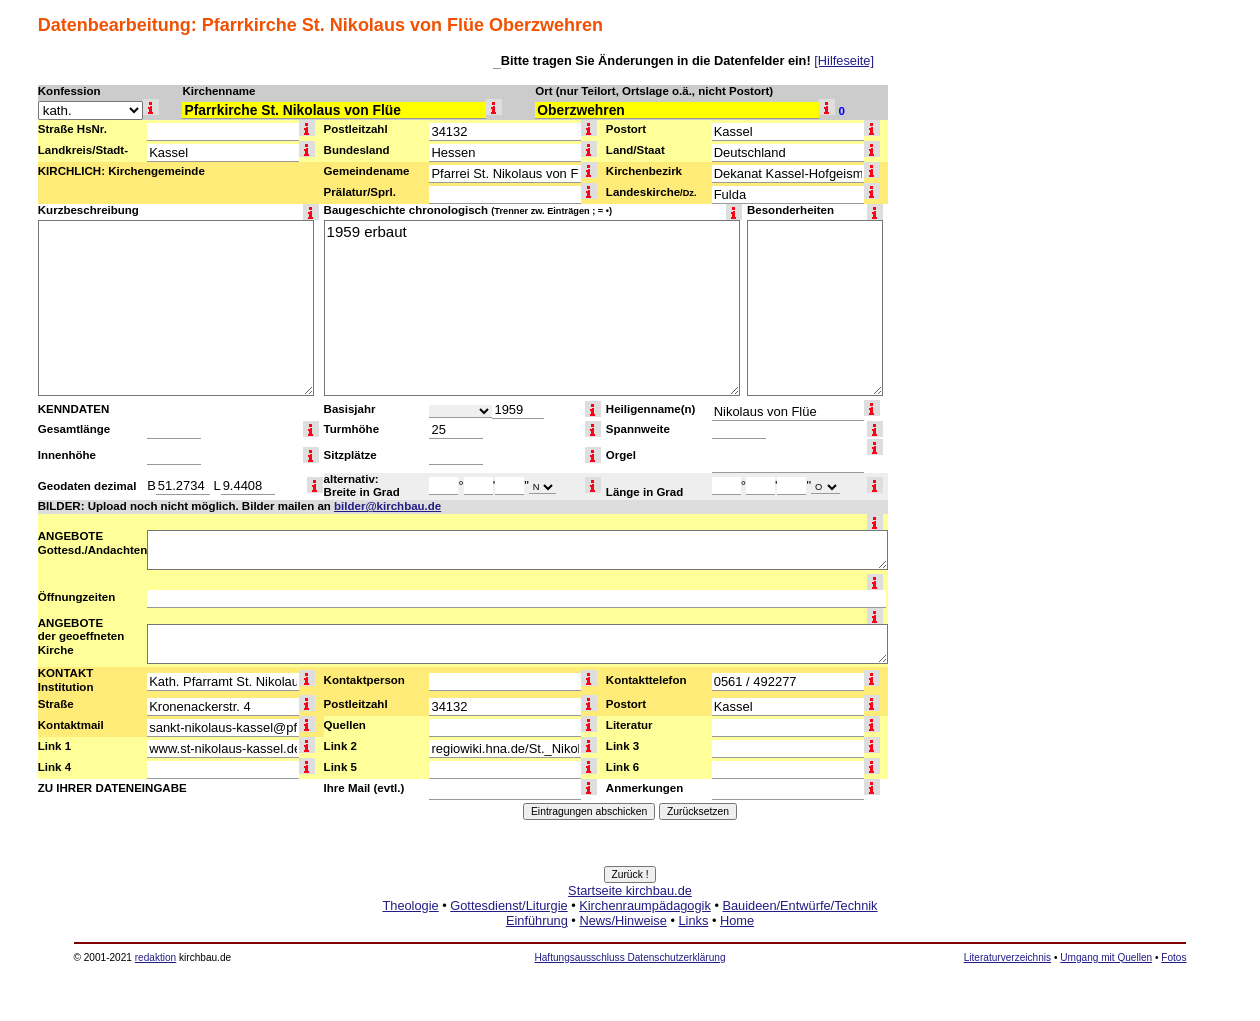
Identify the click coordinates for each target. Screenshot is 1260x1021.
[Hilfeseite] (844, 60)
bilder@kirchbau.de (387, 506)
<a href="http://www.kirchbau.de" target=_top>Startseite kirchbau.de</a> (630, 928)
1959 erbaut (532, 308)
